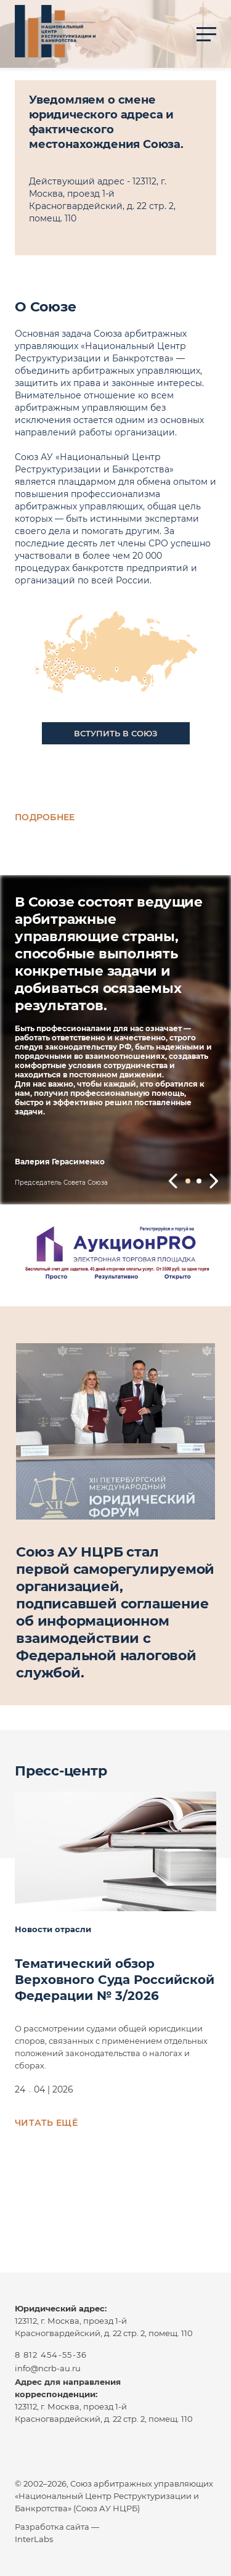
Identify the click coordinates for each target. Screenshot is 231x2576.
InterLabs (34, 2539)
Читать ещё (46, 2122)
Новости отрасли (53, 1929)
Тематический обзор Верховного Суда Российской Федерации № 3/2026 (114, 1979)
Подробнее (45, 817)
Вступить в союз (115, 733)
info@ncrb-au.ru (48, 2368)
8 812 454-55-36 (51, 2355)
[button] (173, 1181)
